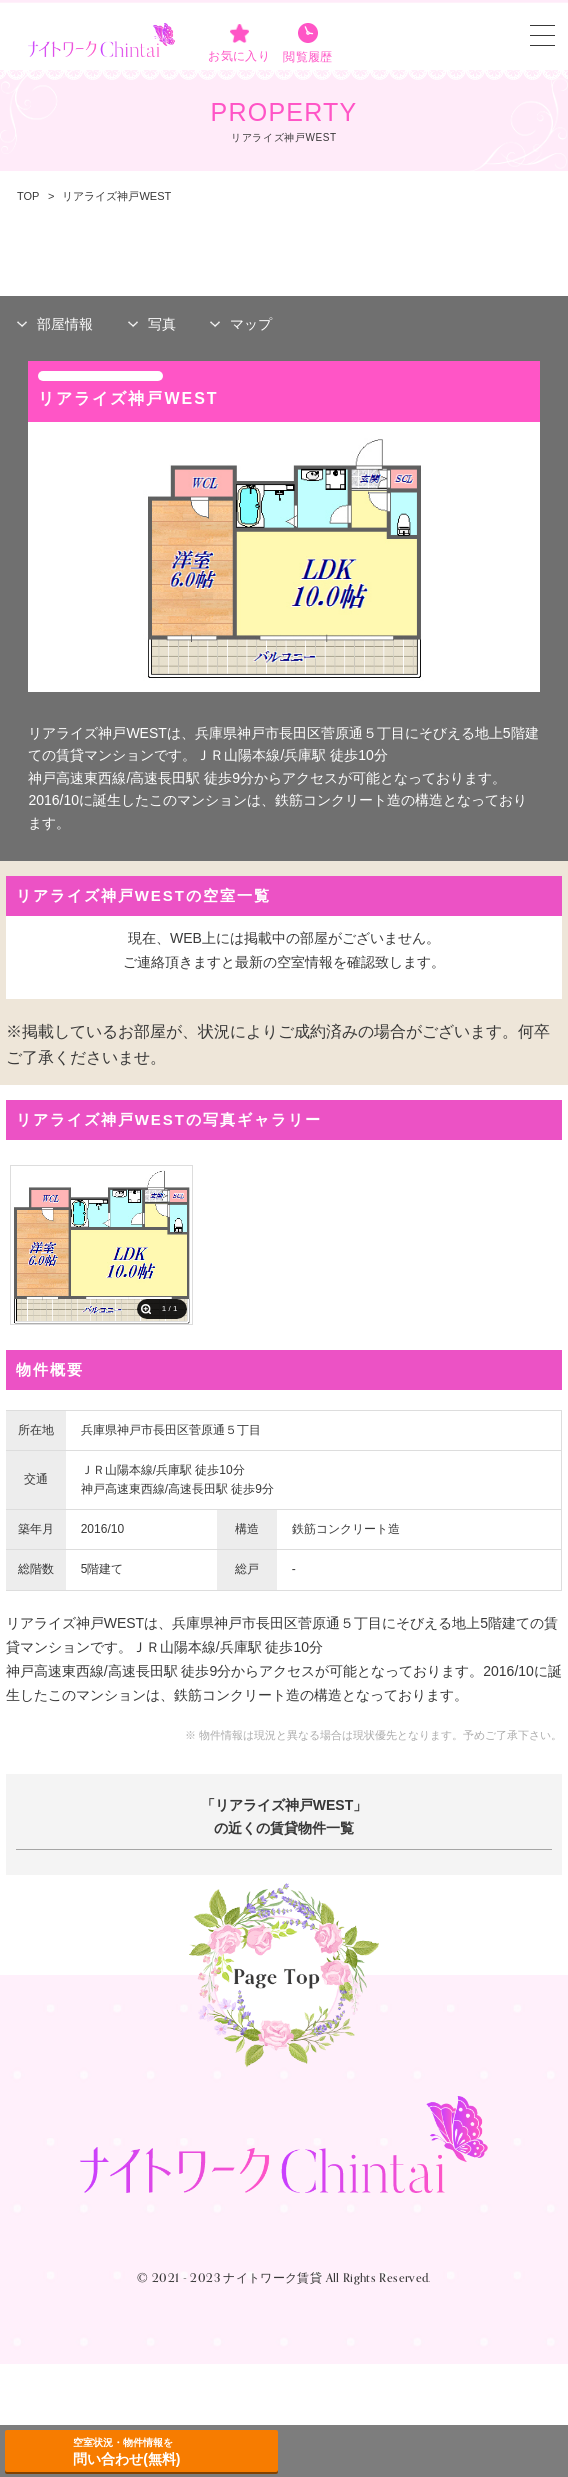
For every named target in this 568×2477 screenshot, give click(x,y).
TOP (28, 196)
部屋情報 (65, 324)
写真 (162, 324)
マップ (251, 324)
